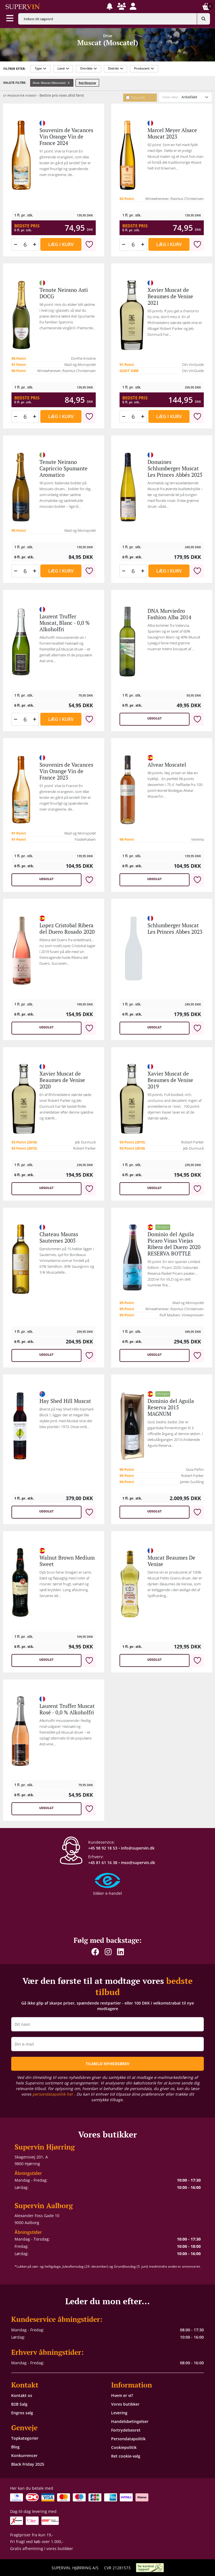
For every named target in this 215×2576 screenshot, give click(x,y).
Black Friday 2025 (27, 2464)
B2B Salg (19, 2404)
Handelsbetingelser (129, 2421)
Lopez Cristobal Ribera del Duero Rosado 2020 (67, 928)
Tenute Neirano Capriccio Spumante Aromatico (63, 468)
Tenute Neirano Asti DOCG (63, 293)
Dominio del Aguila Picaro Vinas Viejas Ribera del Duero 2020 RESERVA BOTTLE (174, 1244)
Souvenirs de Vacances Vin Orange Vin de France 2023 (66, 771)
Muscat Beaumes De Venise (171, 1561)
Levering (119, 2412)
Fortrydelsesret (126, 2430)
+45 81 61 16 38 (102, 1862)
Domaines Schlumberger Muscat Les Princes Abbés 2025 (175, 468)
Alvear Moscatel (167, 764)
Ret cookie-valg (125, 2456)
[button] (109, 6)
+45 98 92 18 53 (102, 1848)
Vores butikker (125, 2404)
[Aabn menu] (9, 18)
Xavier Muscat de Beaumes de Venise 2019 (170, 1080)
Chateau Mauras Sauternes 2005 (58, 1237)
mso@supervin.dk (138, 1862)
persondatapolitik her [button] (53, 2094)
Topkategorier (24, 2438)
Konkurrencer (24, 2455)
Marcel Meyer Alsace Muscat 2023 (172, 133)
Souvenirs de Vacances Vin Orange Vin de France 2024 (66, 137)
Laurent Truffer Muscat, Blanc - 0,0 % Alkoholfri (64, 623)
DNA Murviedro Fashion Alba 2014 (169, 614)
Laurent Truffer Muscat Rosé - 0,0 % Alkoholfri (67, 1709)
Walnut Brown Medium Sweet (67, 1561)
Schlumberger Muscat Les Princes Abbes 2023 (175, 928)
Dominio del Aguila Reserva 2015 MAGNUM (171, 1407)
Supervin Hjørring (45, 2146)
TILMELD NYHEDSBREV (107, 2063)
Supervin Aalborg (44, 2205)
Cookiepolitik (124, 2447)
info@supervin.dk (138, 1848)
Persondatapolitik (128, 2438)
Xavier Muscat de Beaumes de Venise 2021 (170, 296)
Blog (15, 2446)
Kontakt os (21, 2395)
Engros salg (22, 2412)
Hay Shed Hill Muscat (65, 1401)
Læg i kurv (61, 244)
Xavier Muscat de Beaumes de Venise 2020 (62, 1080)
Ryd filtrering (87, 83)
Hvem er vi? (122, 2395)
